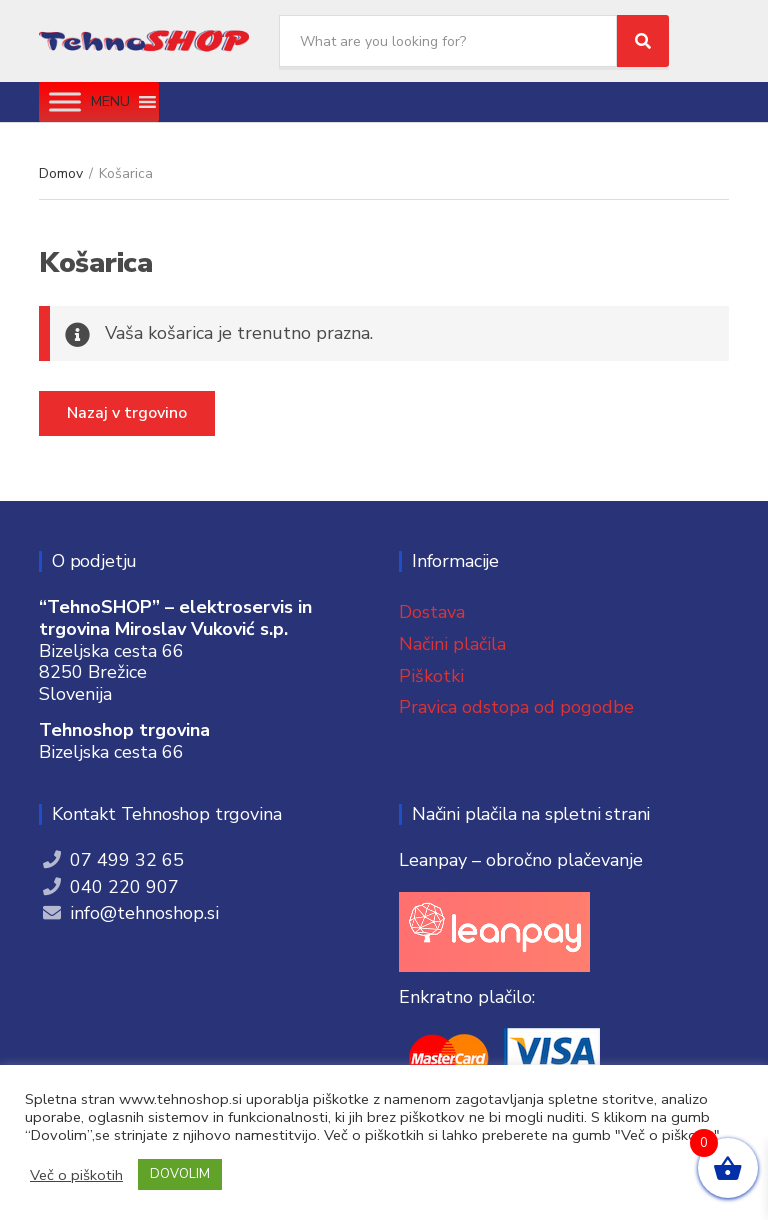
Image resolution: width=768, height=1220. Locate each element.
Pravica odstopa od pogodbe (516, 707)
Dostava (432, 612)
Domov (61, 173)
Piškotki (431, 676)
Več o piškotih (76, 1175)
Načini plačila (452, 644)
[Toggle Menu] (65, 101)
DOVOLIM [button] (180, 1174)
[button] (110, 102)
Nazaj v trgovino (127, 413)
